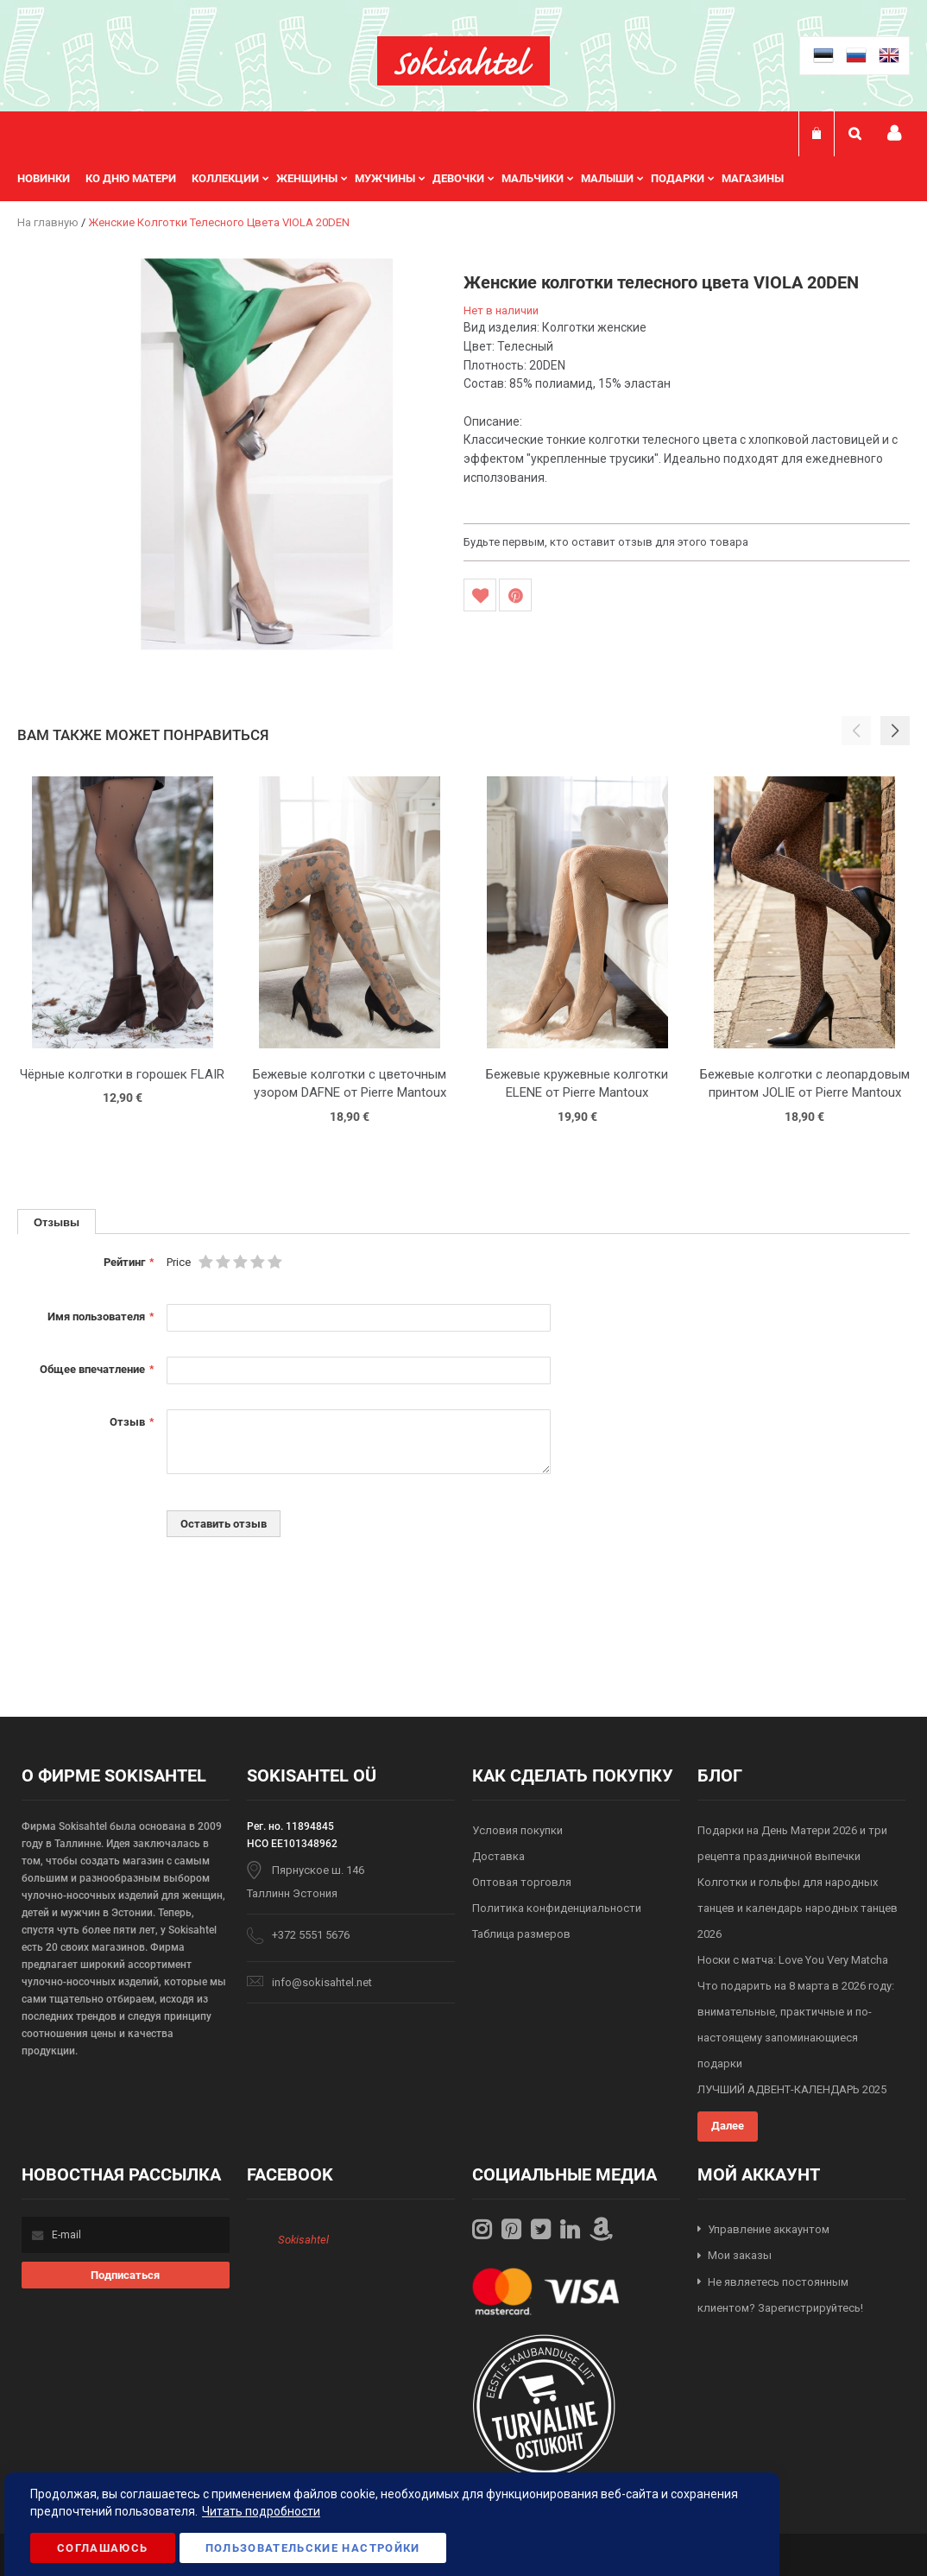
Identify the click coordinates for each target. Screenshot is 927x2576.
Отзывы (56, 1222)
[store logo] (463, 60)
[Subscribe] (125, 2275)
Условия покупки (517, 1830)
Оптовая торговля (521, 1882)
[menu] (409, 178)
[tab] (56, 1221)
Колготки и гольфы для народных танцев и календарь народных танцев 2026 (797, 1908)
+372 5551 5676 (311, 1934)
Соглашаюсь (102, 2547)
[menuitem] (51, 178)
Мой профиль (894, 133)
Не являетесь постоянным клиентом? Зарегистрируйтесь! (780, 2295)
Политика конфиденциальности (556, 1908)
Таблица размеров (521, 1933)
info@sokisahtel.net (322, 1982)
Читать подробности (261, 2511)
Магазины (753, 178)
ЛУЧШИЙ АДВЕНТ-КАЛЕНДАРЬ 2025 (791, 2089)
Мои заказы (740, 2255)
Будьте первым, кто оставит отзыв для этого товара (606, 541)
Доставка (498, 1856)
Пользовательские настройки (312, 2547)
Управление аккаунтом (768, 2229)
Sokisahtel (303, 2239)
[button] (895, 730)
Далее (727, 2125)
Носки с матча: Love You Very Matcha (792, 1959)
